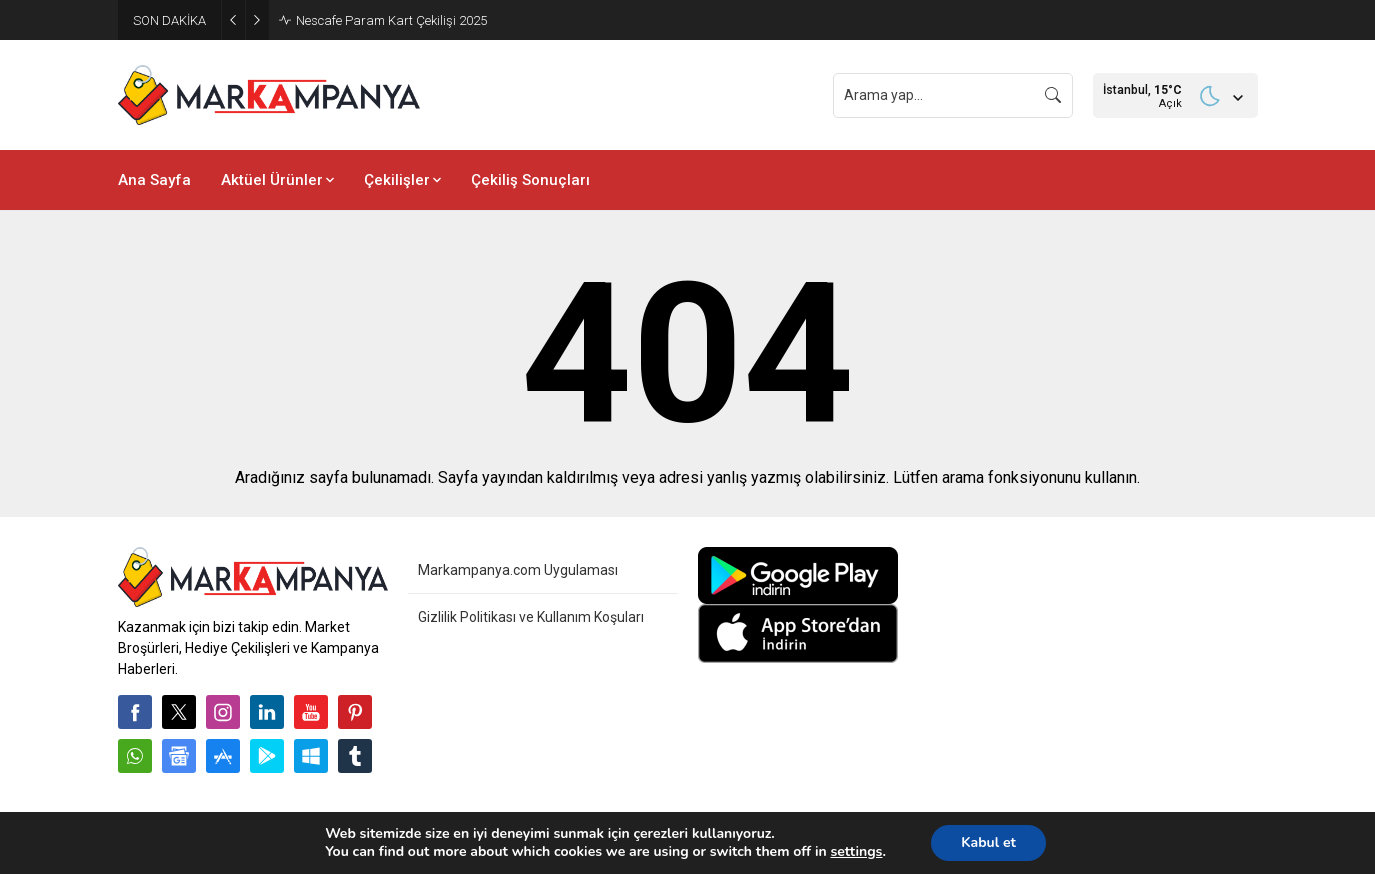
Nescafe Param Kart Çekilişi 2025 (391, 20)
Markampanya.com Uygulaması (518, 570)
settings (856, 852)
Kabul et (988, 842)
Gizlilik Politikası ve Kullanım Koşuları (531, 617)
